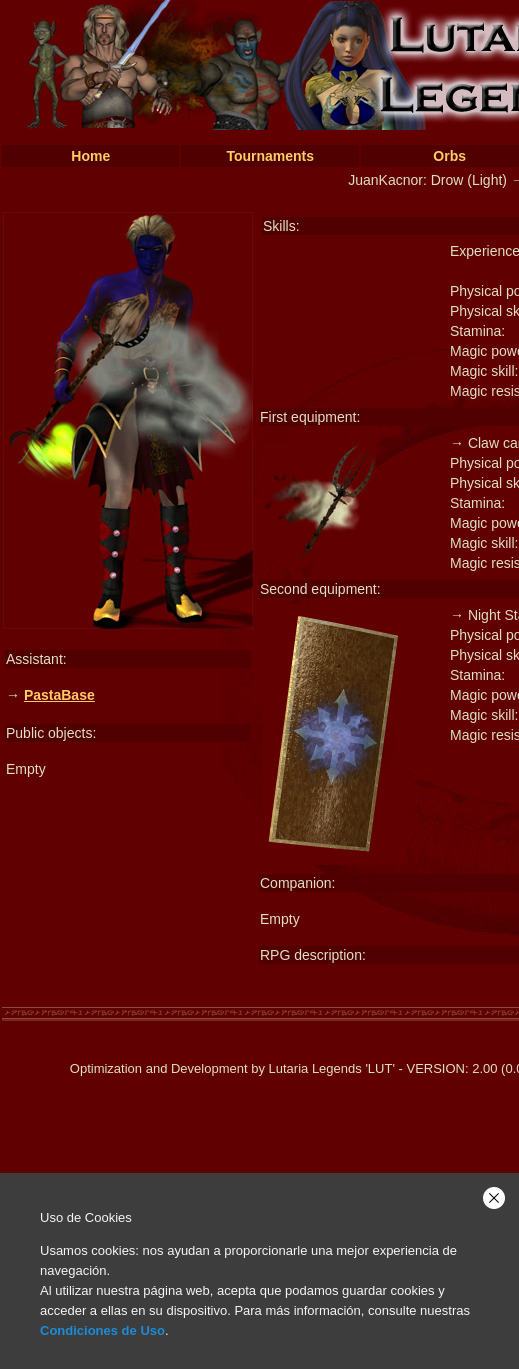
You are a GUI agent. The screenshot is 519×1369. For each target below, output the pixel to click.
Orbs (449, 156)
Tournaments (270, 156)
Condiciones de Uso (102, 1330)
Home (90, 156)
